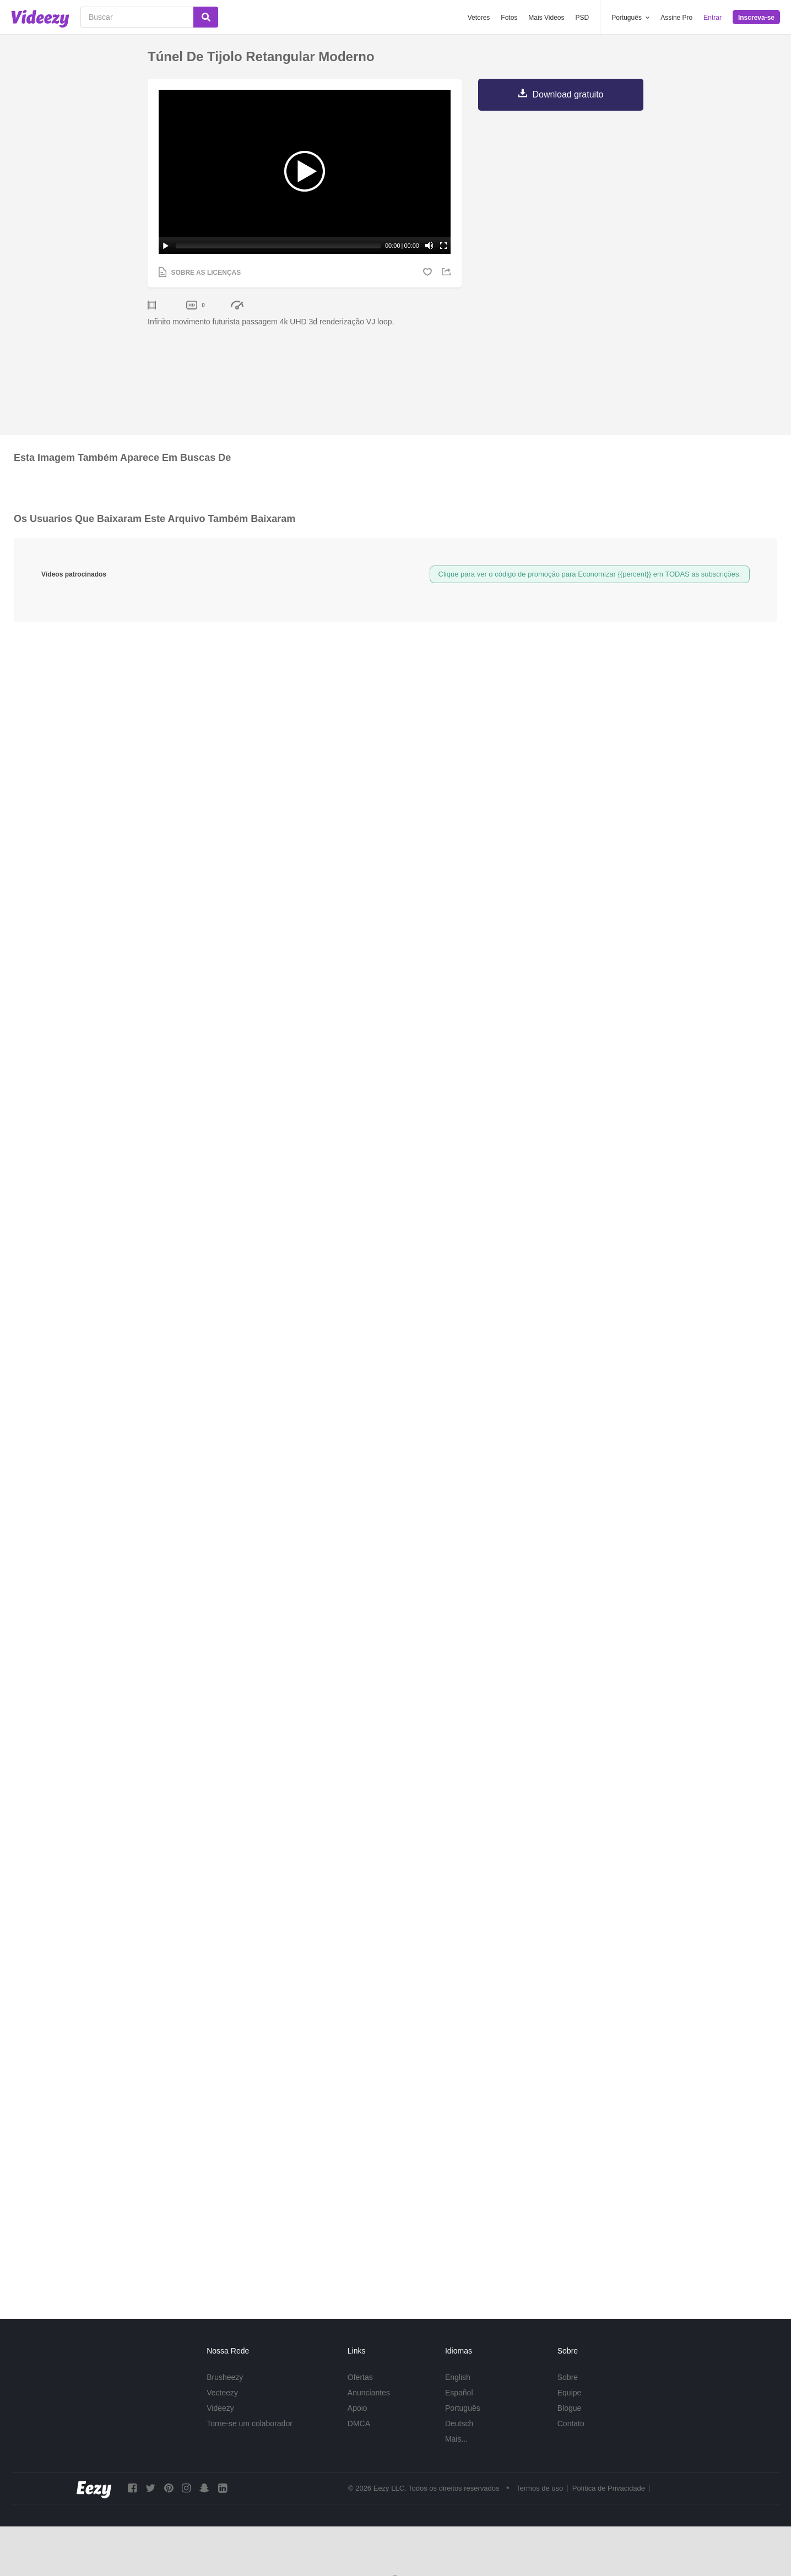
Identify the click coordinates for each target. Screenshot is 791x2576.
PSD (582, 17)
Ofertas (360, 2377)
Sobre (567, 2377)
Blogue (569, 2408)
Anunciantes (369, 2392)
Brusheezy (225, 2377)
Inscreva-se (756, 17)
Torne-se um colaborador (249, 2423)
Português (462, 2408)
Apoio (357, 2408)
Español (459, 2392)
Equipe (569, 2392)
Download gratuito (568, 94)
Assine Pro (676, 17)
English (457, 2377)
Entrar (712, 17)
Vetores (479, 17)
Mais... (456, 2438)
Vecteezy (222, 2392)
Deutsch (459, 2423)
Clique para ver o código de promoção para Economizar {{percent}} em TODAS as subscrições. (589, 574)
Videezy (220, 2408)
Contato (570, 2423)
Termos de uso (539, 2489)
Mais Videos (546, 17)
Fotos (509, 17)
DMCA (359, 2423)
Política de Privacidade (608, 2489)
